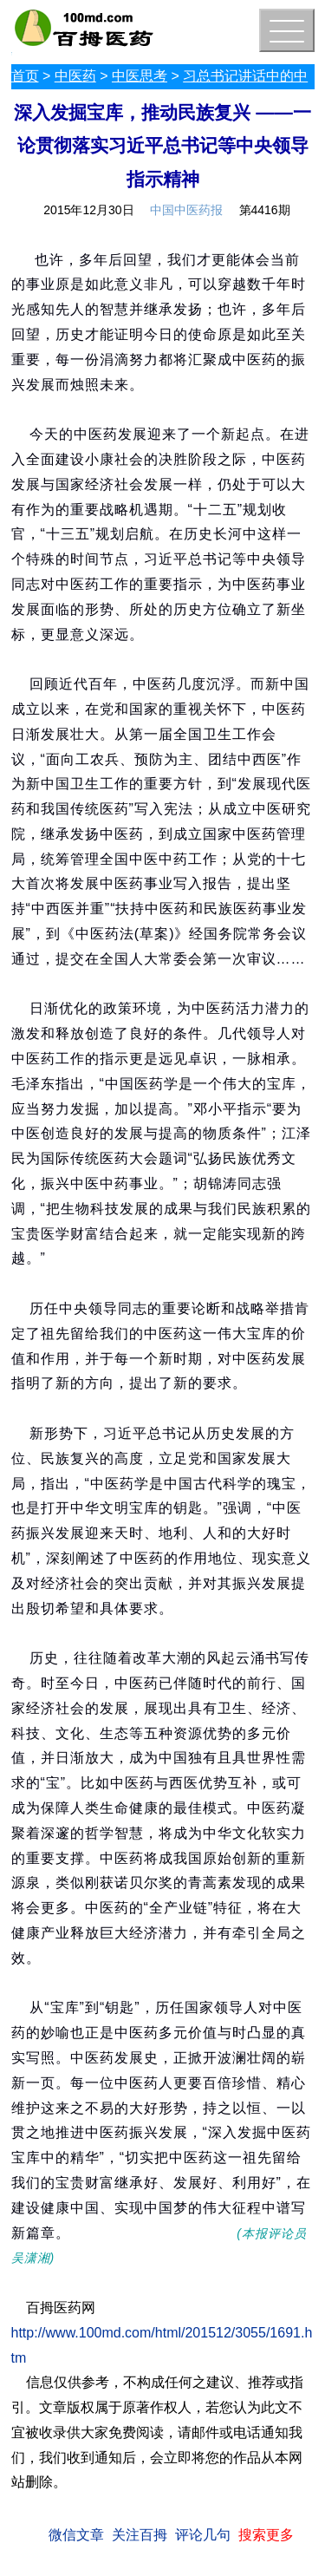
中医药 (75, 76)
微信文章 (76, 2534)
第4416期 (264, 210)
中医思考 (139, 76)
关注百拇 (139, 2534)
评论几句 (203, 2534)
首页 (25, 76)
